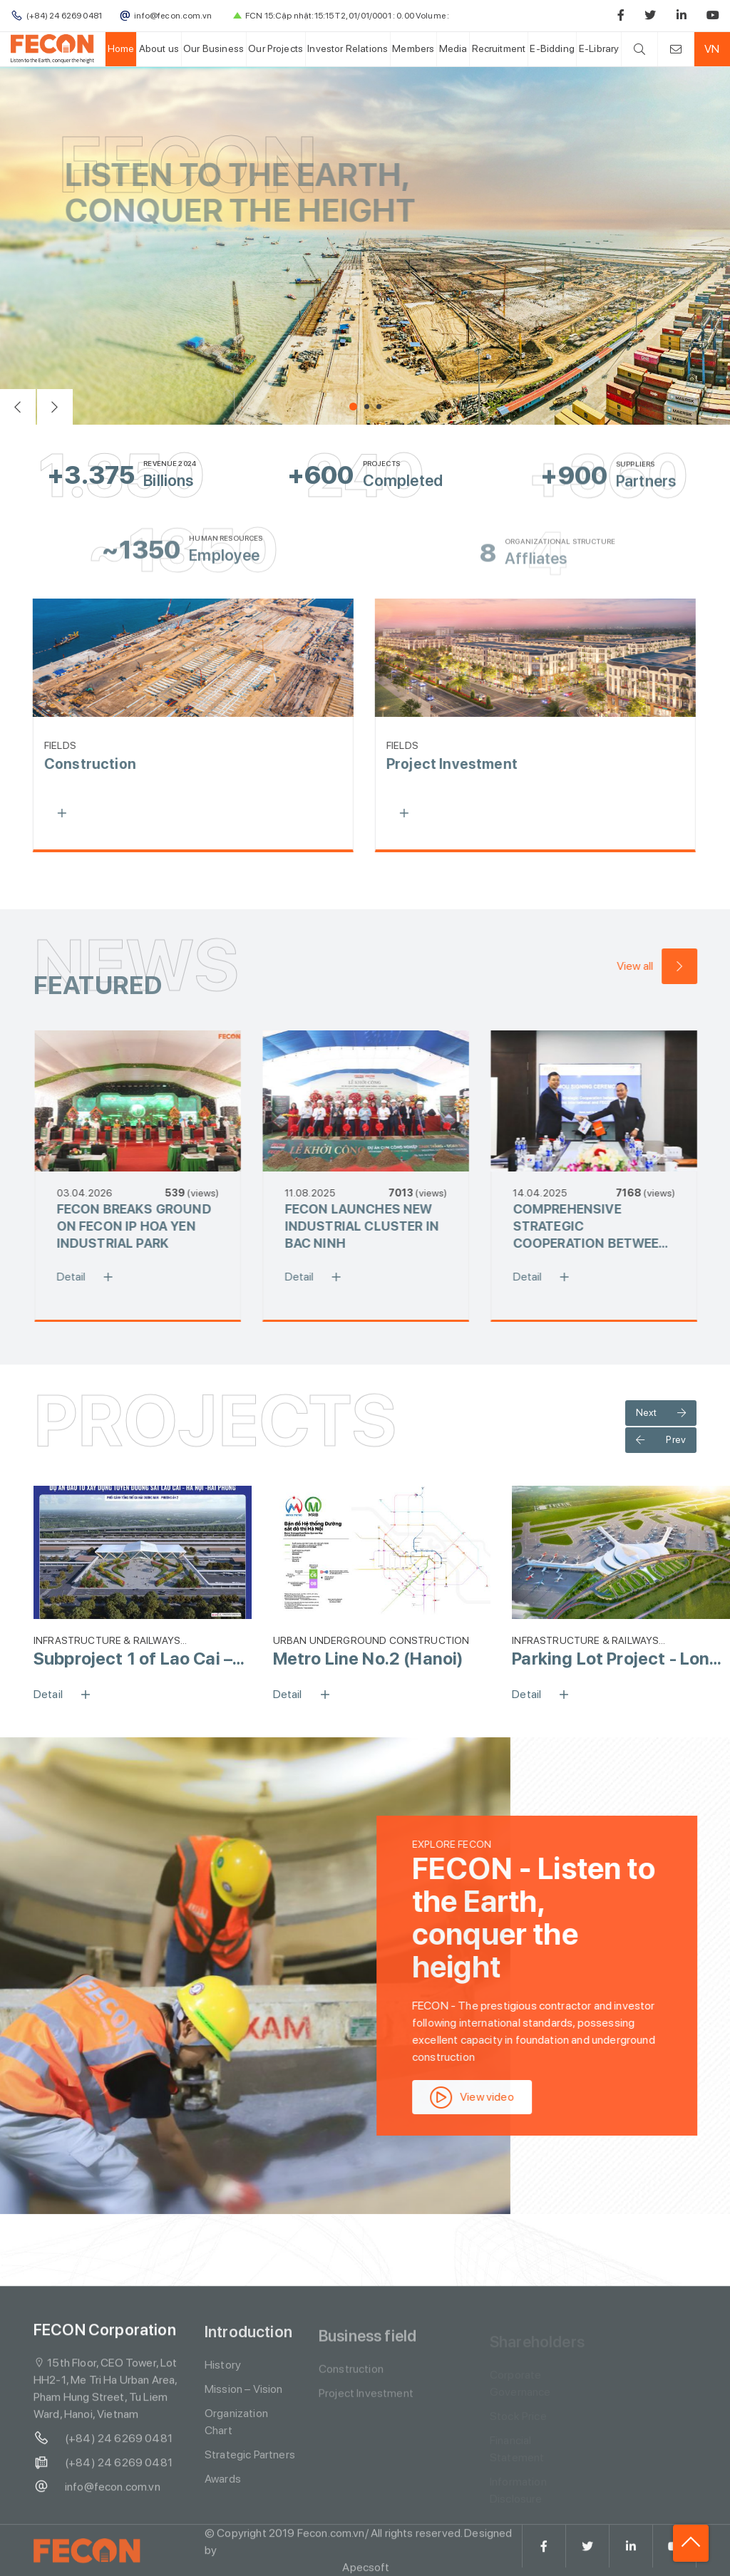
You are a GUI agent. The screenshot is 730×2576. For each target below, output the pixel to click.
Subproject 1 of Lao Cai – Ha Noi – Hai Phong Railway (142, 1659)
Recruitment (499, 48)
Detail (100, 1277)
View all (667, 966)
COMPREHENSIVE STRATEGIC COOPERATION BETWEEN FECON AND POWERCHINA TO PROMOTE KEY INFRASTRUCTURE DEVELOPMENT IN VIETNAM (601, 1226)
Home (121, 48)
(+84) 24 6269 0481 (103, 2449)
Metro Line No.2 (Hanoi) (368, 1658)
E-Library (599, 48)
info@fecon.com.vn (97, 2497)
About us (159, 48)
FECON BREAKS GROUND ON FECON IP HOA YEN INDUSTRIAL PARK (144, 1226)
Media (453, 48)
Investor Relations (347, 48)
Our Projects (275, 48)
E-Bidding (552, 48)
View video (483, 2097)
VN (711, 49)
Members (413, 48)
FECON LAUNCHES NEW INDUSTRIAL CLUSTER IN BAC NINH (372, 1226)
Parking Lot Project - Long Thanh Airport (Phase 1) (616, 1659)
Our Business (213, 48)
